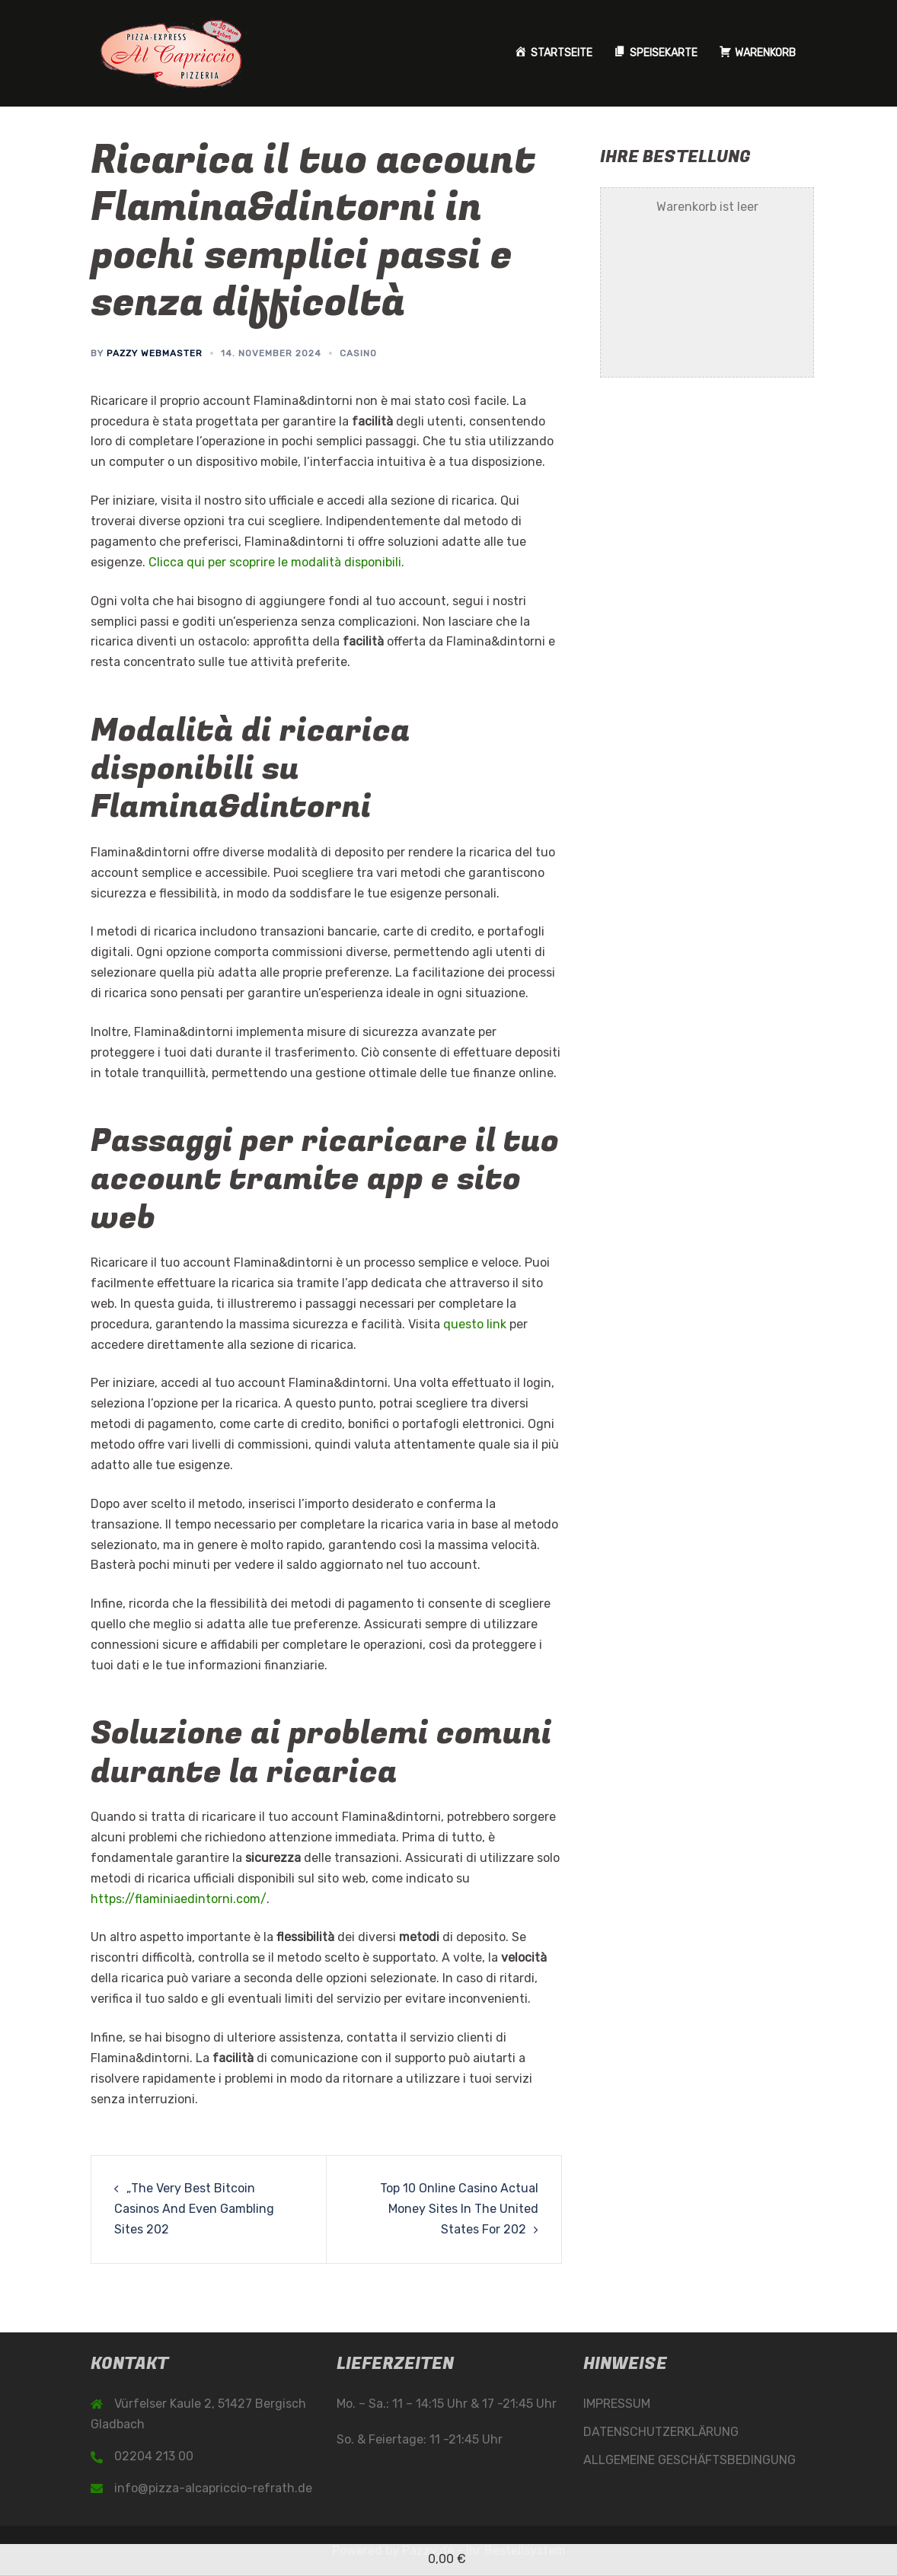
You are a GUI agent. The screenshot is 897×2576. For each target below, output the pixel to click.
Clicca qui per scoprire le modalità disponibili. (276, 562)
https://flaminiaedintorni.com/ (179, 1899)
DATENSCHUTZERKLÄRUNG (661, 2432)
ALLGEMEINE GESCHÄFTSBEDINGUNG (689, 2460)
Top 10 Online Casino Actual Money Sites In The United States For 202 (459, 2208)
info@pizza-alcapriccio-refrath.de (213, 2488)
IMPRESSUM (616, 2403)
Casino (358, 353)
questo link (474, 1324)
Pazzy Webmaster (155, 353)
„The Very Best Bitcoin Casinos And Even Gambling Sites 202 (194, 2208)
